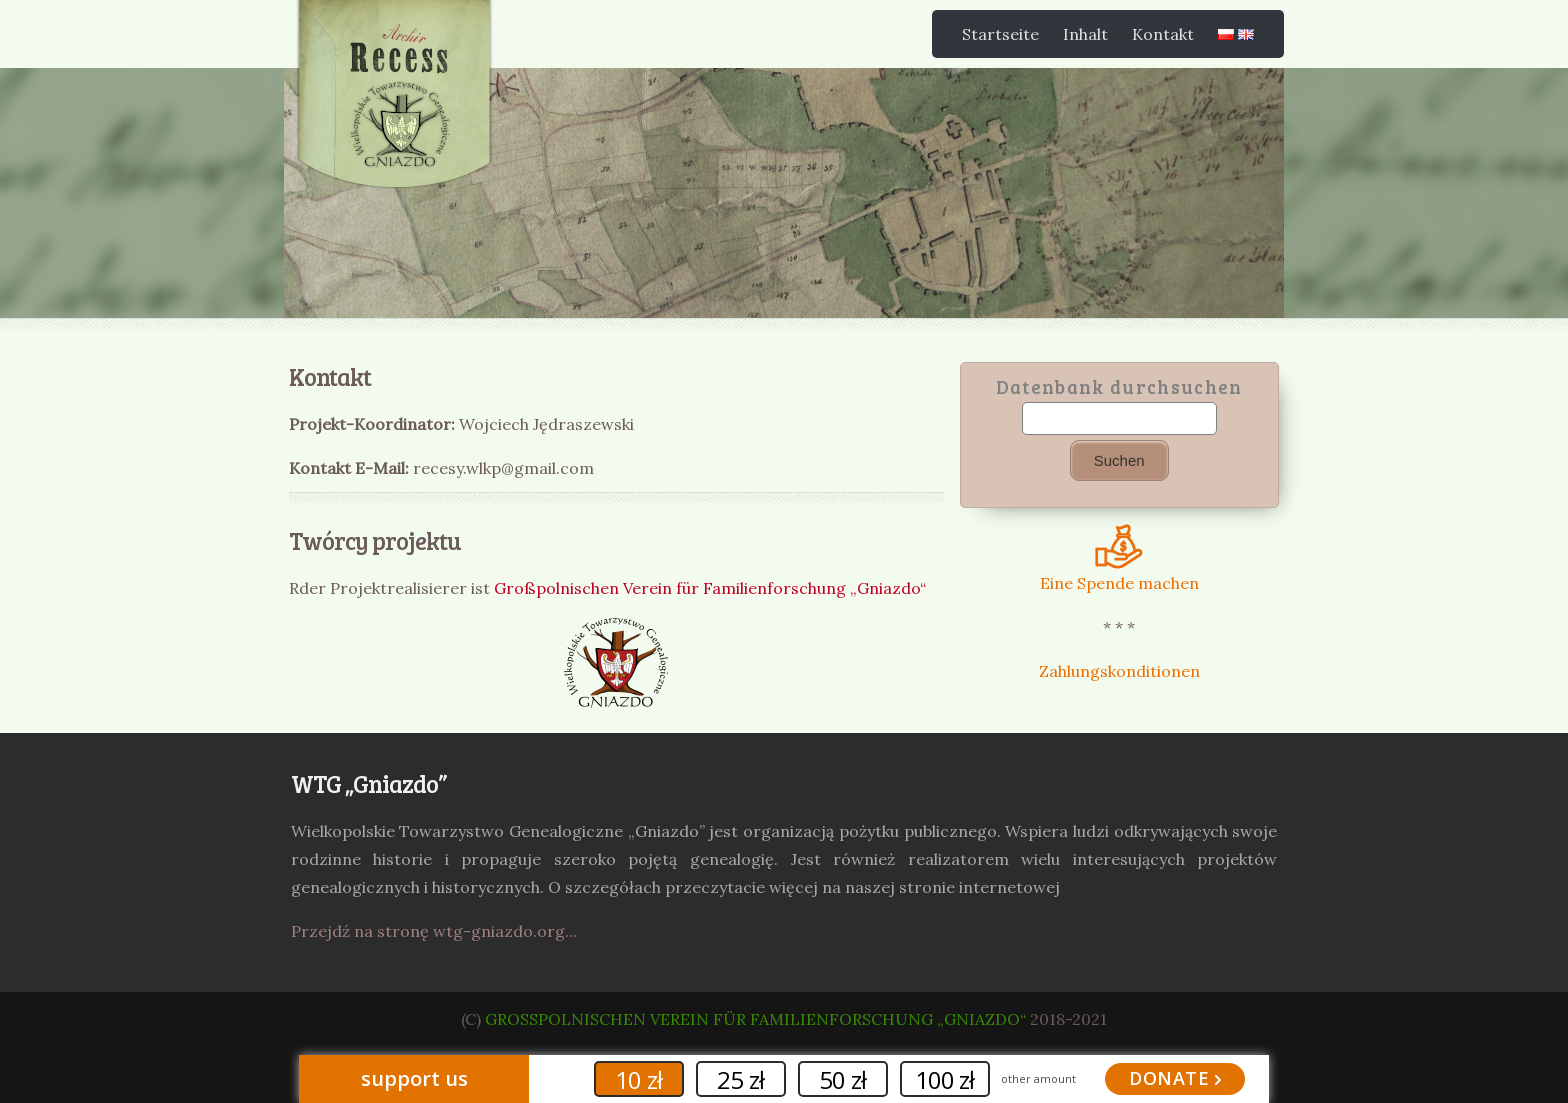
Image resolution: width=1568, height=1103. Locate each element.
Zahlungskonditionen (1119, 671)
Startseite (1000, 34)
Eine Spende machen (1119, 573)
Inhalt (1085, 34)
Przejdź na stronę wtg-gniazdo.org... (434, 931)
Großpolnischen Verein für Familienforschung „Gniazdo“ (710, 588)
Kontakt (1163, 34)
